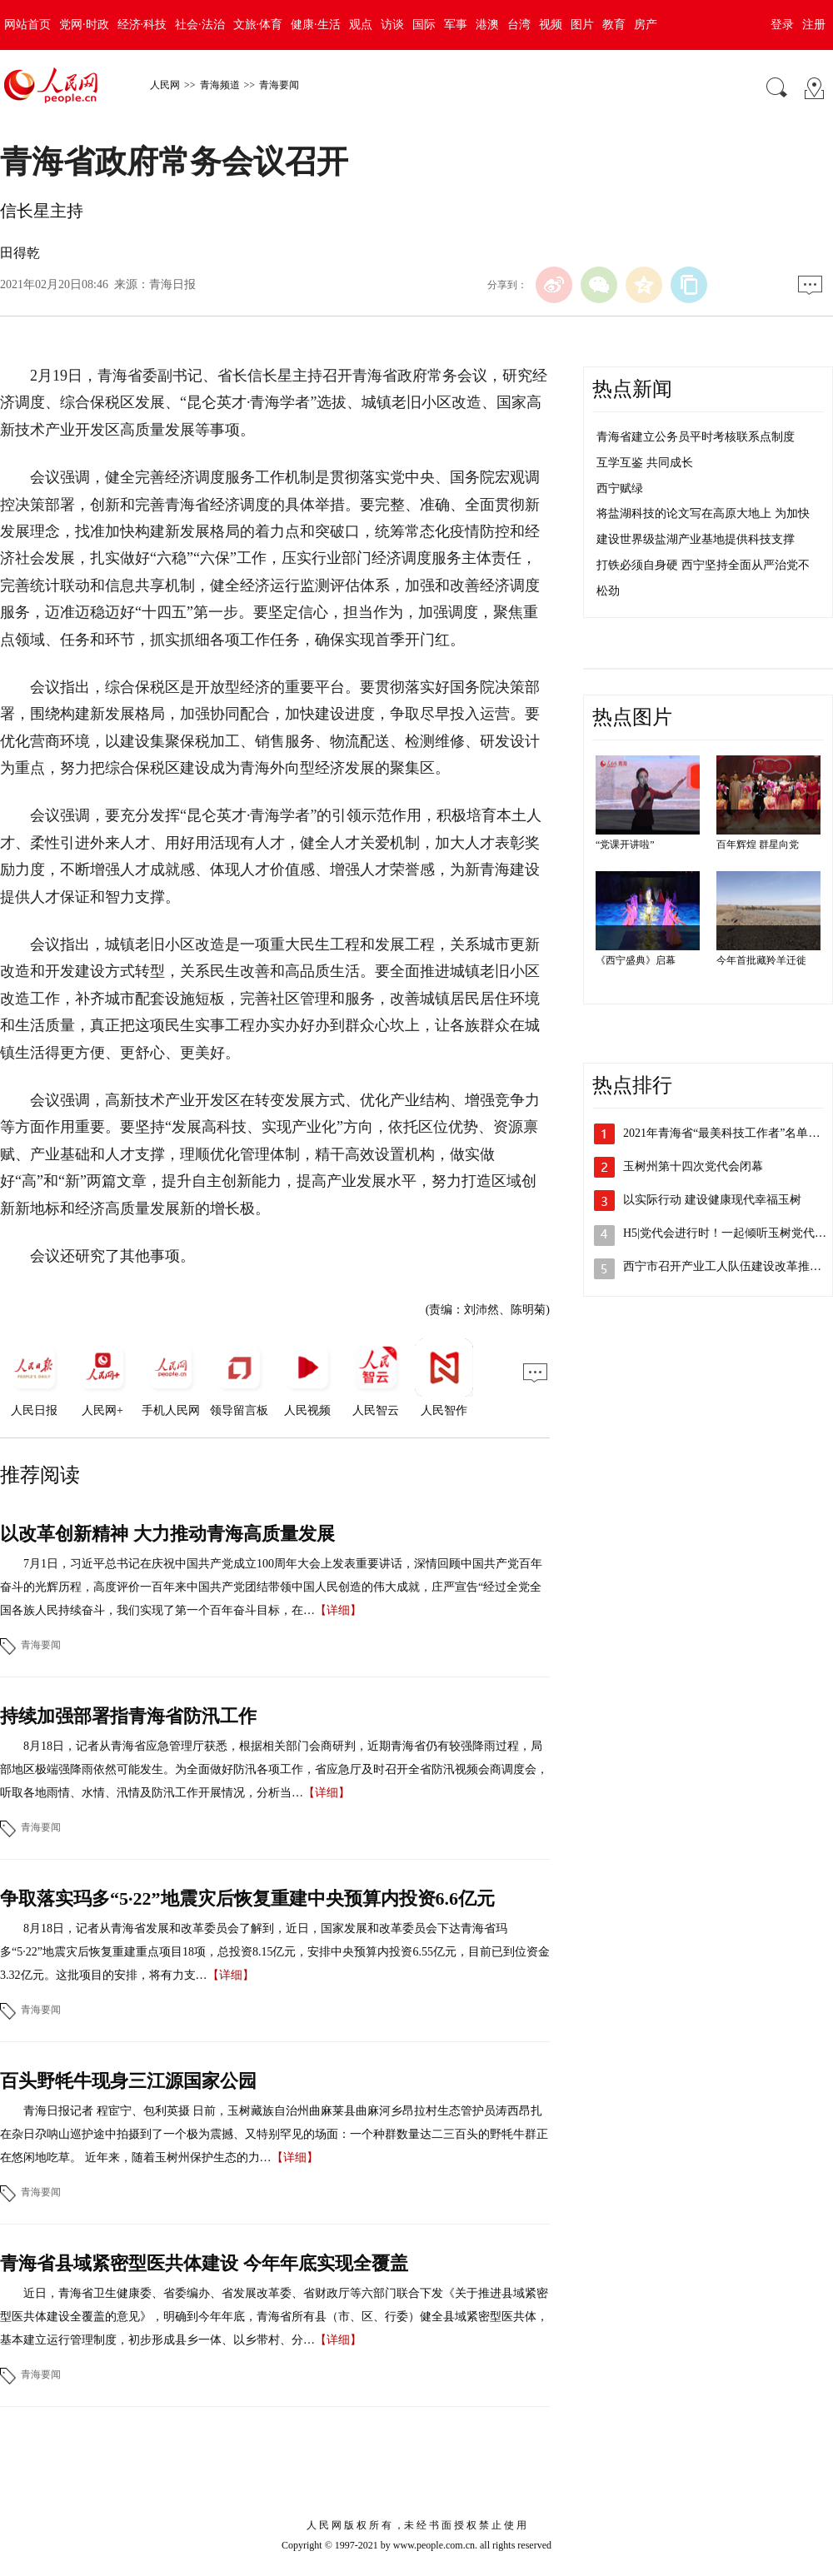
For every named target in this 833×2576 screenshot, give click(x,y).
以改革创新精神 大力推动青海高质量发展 (167, 1533)
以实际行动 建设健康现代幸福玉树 (712, 1199)
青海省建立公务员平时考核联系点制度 (695, 437)
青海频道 (220, 85)
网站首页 (27, 24)
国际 (424, 24)
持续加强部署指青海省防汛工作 (128, 1716)
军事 (455, 24)
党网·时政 (84, 24)
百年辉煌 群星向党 (757, 844)
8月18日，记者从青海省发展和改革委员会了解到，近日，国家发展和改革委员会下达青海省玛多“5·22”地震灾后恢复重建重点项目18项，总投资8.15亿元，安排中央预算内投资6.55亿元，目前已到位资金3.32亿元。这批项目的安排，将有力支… (275, 1951)
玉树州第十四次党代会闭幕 (693, 1166)
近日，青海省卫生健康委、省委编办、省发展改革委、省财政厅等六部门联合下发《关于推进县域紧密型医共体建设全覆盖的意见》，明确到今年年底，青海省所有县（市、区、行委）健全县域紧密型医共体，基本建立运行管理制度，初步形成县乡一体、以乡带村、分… (274, 2316)
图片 (582, 24)
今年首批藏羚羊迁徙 (761, 960)
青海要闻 (279, 85)
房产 (645, 24)
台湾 (519, 24)
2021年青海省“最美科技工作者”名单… (721, 1133)
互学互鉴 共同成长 (644, 462)
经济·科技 (142, 24)
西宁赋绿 (619, 488)
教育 (614, 24)
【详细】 (338, 1610)
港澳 (487, 24)
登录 (782, 24)
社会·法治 (200, 24)
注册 (814, 24)
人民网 (165, 85)
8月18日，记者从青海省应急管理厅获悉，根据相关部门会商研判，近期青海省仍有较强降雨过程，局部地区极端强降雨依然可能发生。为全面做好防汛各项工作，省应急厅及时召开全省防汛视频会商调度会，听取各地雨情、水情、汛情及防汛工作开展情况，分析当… (274, 1769)
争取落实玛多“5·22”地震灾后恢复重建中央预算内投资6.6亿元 (247, 1898)
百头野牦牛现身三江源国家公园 (128, 2080)
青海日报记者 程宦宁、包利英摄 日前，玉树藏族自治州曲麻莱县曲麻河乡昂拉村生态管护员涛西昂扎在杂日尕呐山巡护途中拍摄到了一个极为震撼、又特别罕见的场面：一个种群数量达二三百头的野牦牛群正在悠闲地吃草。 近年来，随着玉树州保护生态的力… (274, 2134)
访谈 (392, 24)
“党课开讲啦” (625, 844)
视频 (550, 24)
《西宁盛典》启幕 (636, 960)
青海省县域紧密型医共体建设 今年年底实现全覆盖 (204, 2263)
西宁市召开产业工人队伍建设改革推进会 (728, 1266)
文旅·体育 (258, 24)
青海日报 (172, 284)
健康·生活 (316, 24)
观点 (360, 24)
